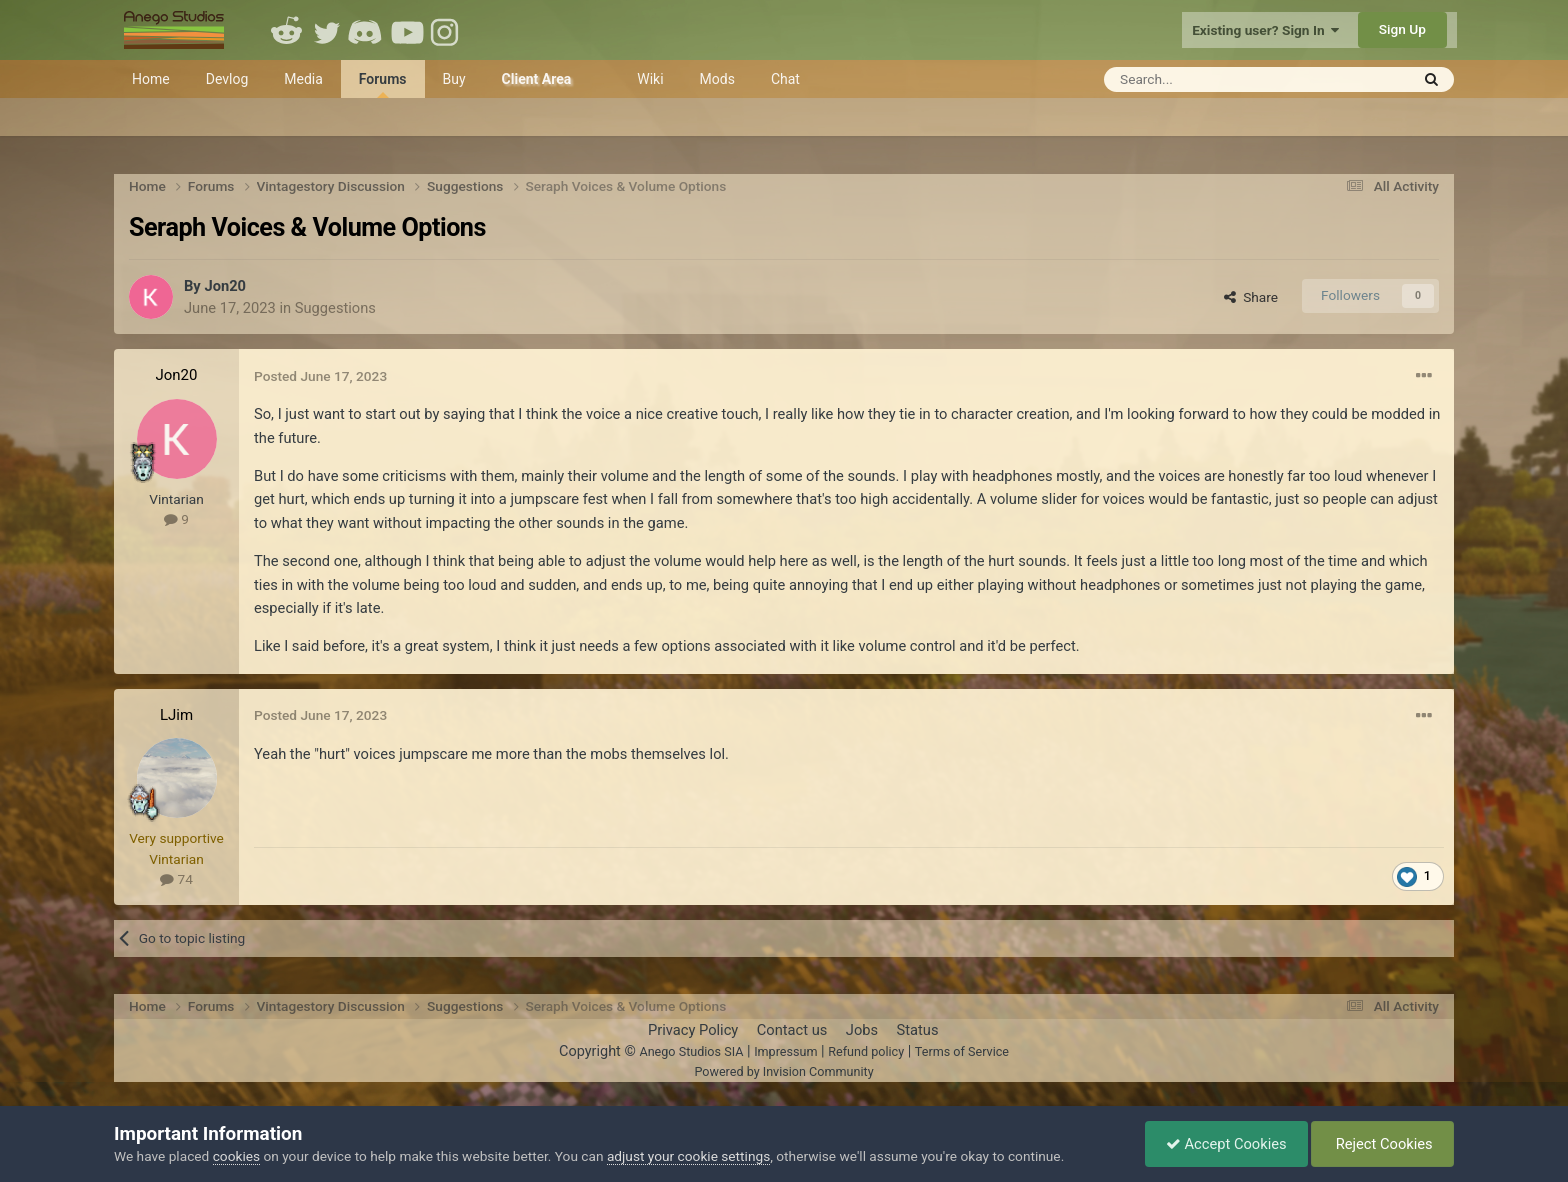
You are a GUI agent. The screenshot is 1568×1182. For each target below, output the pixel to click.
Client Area (537, 79)
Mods (717, 79)
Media (303, 79)
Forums (383, 84)
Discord (367, 30)
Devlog (227, 79)
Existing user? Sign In (1265, 30)
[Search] (1207, 79)
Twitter (327, 30)
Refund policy (866, 1051)
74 (176, 879)
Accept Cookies (1226, 1144)
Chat (785, 79)
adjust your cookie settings (688, 1156)
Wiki (650, 79)
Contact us (792, 1030)
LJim (176, 715)
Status (918, 1030)
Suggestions (335, 308)
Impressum (785, 1051)
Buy (454, 79)
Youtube (407, 30)
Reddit (287, 30)
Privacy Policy (693, 1030)
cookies (236, 1156)
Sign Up (1402, 29)
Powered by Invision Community (783, 1071)
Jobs (862, 1030)
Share (1251, 297)
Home (151, 79)
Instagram (447, 30)
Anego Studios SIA (691, 1051)
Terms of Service (962, 1051)
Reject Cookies (1382, 1144)
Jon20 (225, 286)
